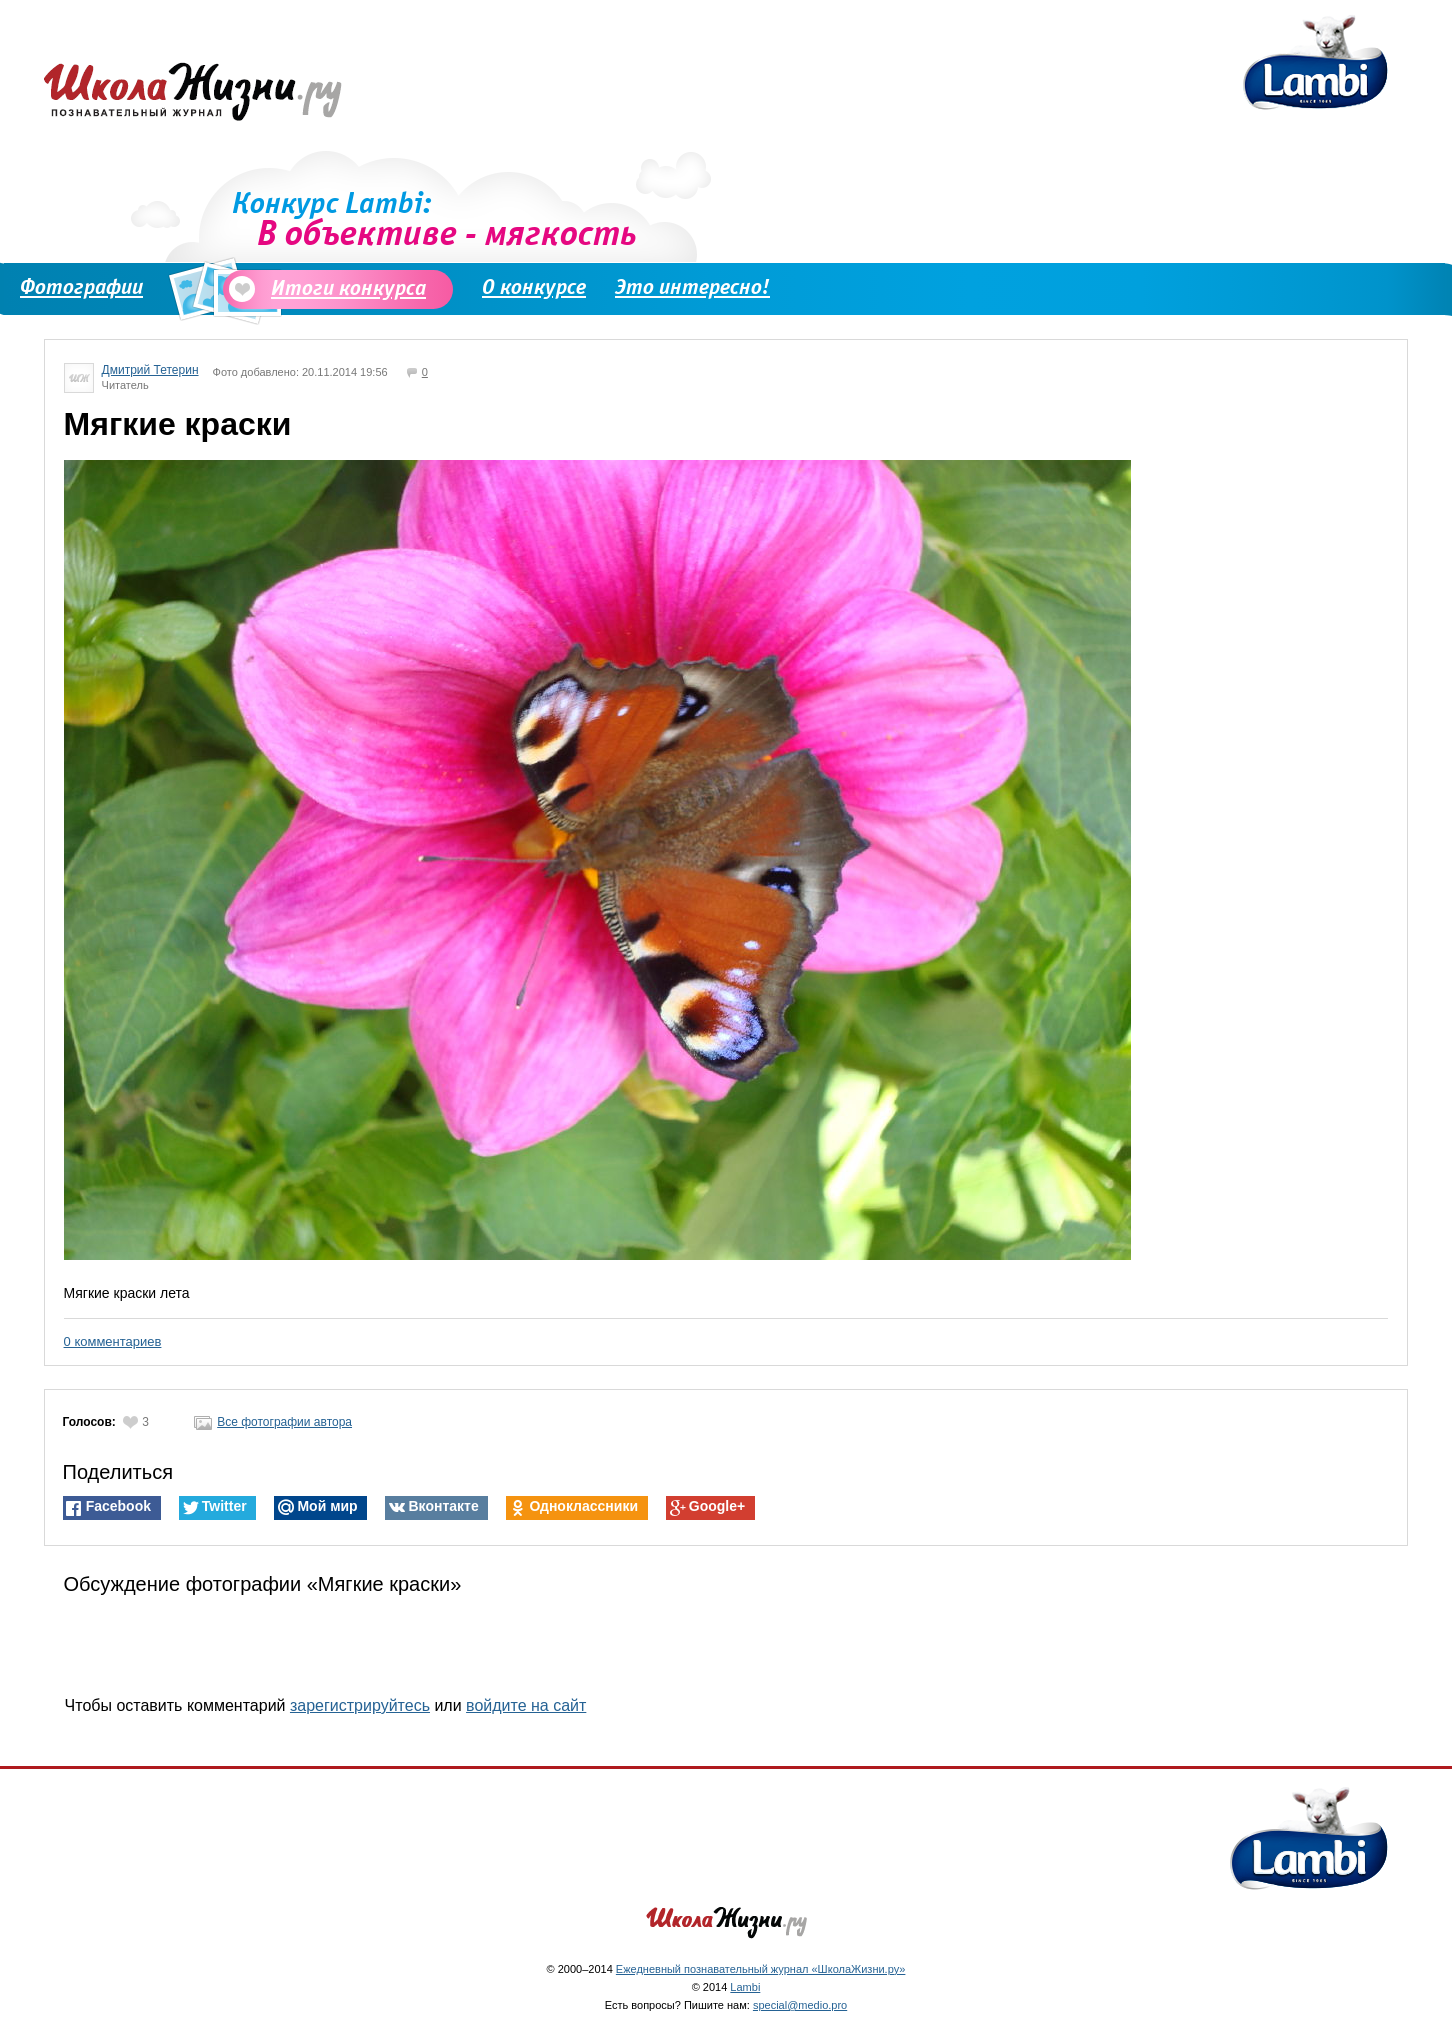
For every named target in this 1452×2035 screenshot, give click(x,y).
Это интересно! (692, 287)
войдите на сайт (526, 1705)
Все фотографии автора (273, 1422)
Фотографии (81, 287)
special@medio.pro (800, 2005)
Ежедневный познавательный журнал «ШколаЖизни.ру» (761, 1969)
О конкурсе (534, 287)
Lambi (745, 1987)
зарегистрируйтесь (360, 1705)
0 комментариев (113, 1341)
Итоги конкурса (339, 288)
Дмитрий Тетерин (150, 370)
